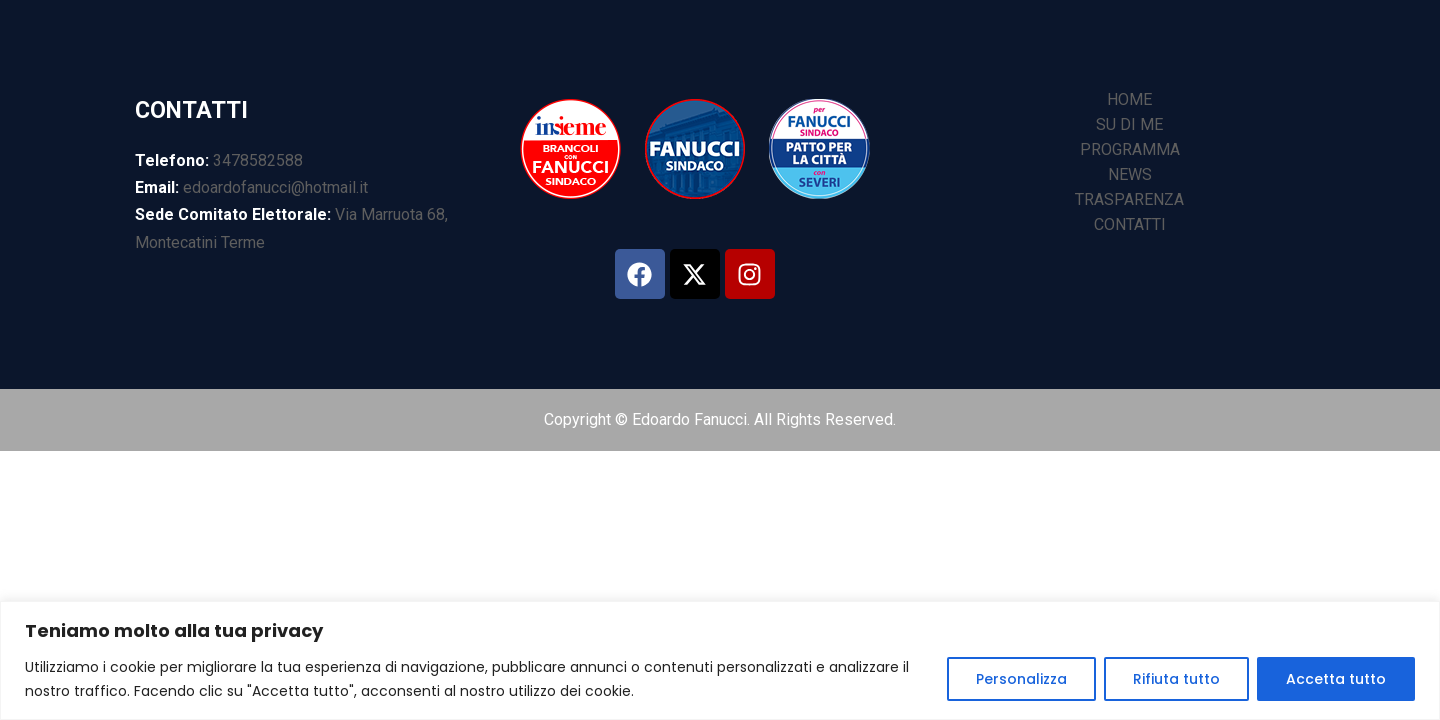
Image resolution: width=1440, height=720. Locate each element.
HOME (1129, 99)
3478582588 (258, 160)
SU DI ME (1129, 124)
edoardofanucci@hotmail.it (275, 187)
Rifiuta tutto (1176, 679)
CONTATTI (1130, 224)
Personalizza (1021, 679)
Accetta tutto (1336, 679)
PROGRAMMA (1130, 149)
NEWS (1130, 174)
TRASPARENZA (1129, 199)
